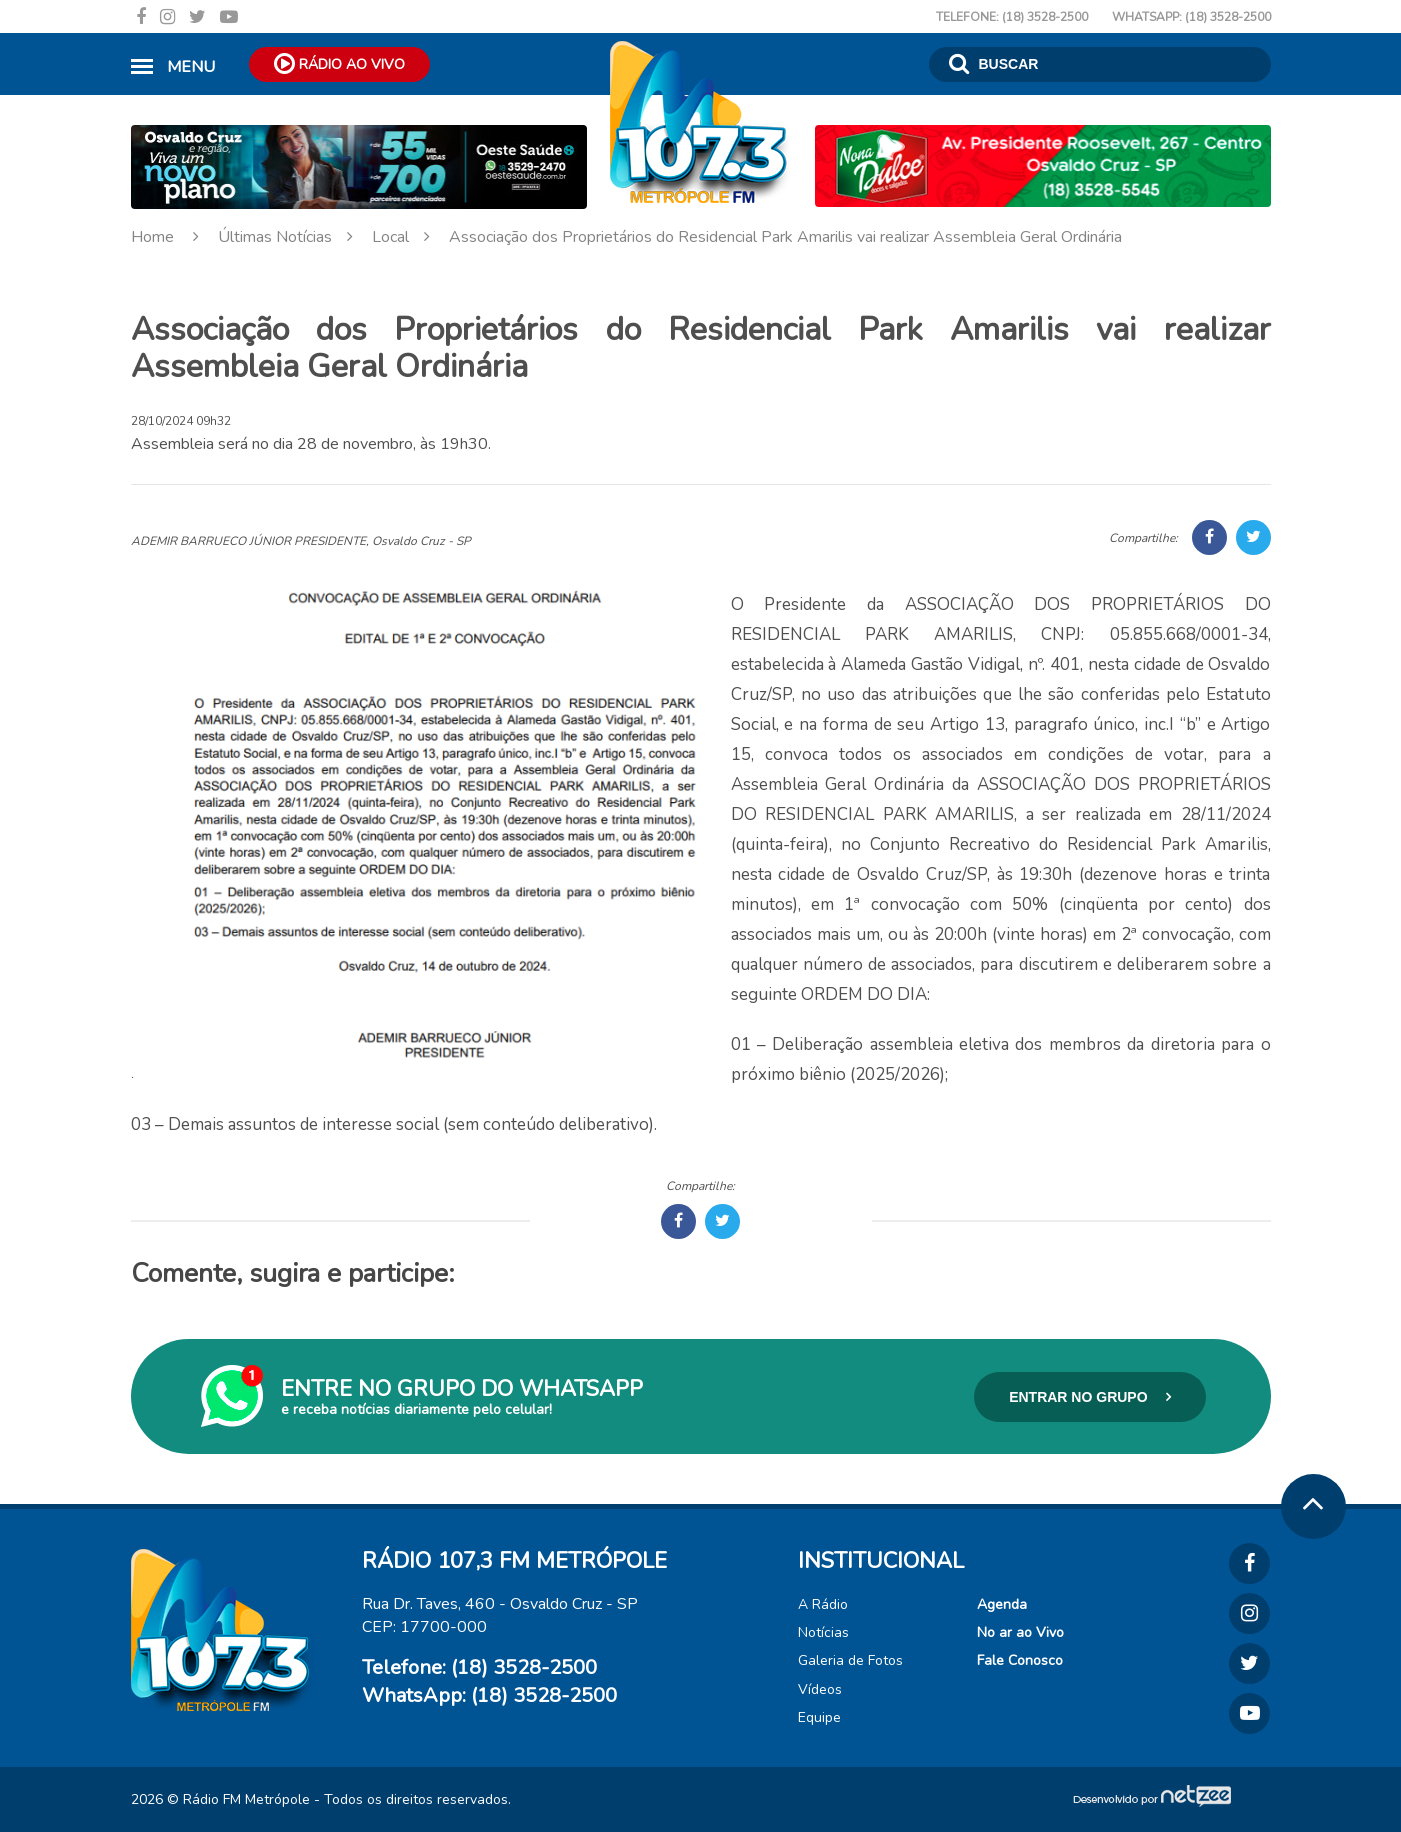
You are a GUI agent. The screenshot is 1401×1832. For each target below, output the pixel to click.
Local (408, 237)
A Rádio (823, 1604)
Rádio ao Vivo (339, 63)
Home (172, 237)
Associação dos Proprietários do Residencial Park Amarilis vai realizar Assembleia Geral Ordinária (785, 237)
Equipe (819, 1717)
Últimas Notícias (293, 237)
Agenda (1002, 1604)
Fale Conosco (1020, 1660)
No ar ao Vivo (1020, 1632)
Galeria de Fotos (850, 1660)
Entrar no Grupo (1090, 1397)
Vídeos (820, 1689)
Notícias (823, 1632)
